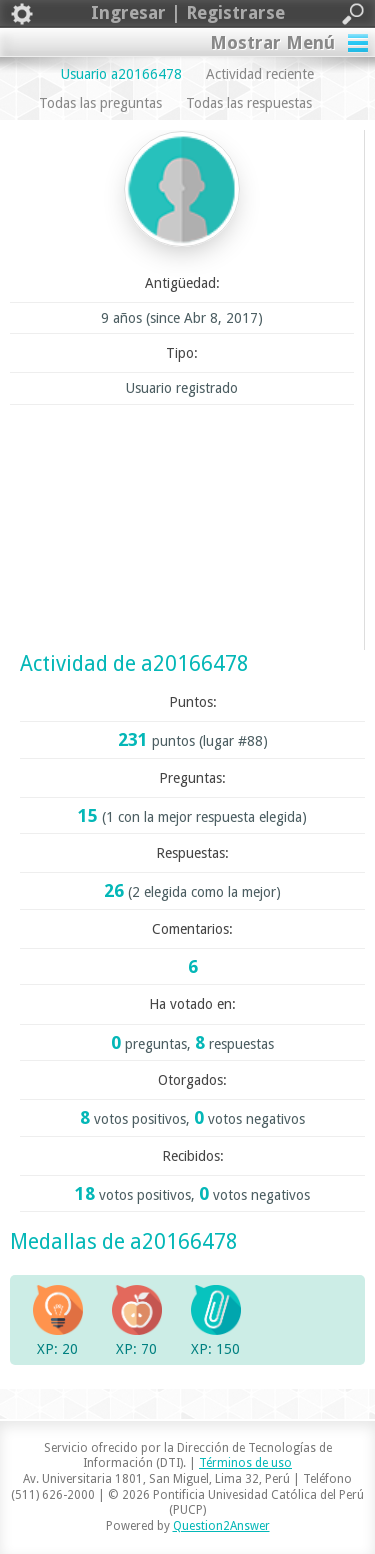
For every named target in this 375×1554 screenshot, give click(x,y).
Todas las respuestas (249, 103)
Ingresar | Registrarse (187, 14)
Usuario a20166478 (121, 74)
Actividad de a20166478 (134, 663)
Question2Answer (221, 1526)
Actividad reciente (260, 74)
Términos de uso (245, 1463)
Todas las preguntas (100, 103)
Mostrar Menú (272, 42)
